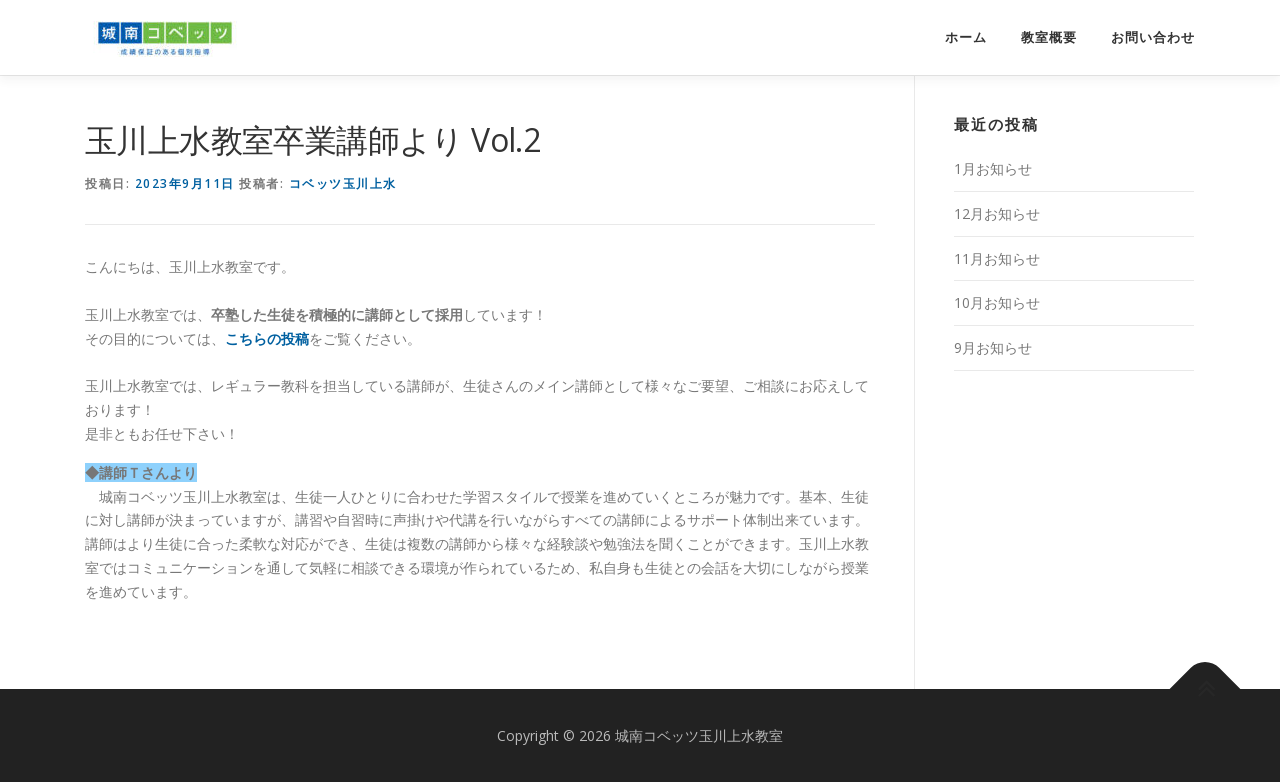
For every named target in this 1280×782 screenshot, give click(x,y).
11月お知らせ (997, 258)
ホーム (966, 37)
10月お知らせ (997, 302)
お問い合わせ (1153, 37)
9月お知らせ (993, 347)
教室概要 (1049, 37)
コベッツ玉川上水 (343, 183)
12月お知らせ (997, 213)
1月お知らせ (993, 168)
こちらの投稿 (267, 338)
